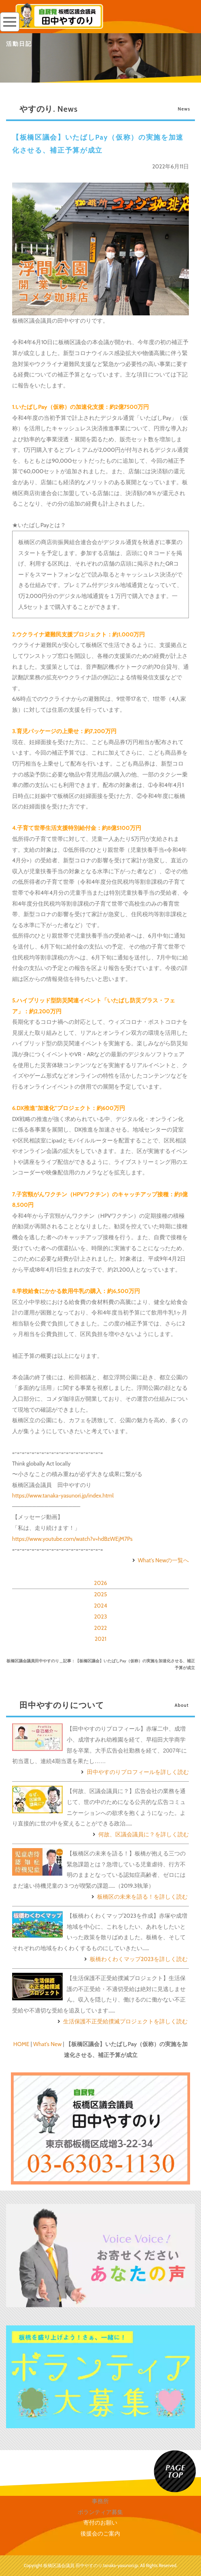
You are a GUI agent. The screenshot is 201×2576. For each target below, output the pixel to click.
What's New (47, 2044)
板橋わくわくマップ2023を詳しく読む (135, 1959)
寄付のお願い (100, 2522)
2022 (100, 1628)
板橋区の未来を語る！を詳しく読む (138, 1896)
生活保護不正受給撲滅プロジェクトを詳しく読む (121, 2021)
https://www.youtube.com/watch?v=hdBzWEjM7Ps (72, 1538)
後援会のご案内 (100, 2533)
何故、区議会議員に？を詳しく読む (140, 1834)
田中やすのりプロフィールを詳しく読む (134, 1772)
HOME (21, 2044)
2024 (100, 1605)
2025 (100, 1594)
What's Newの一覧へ (159, 1560)
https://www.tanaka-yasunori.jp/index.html (63, 1495)
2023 (100, 1616)
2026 (100, 1583)
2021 (100, 1638)
